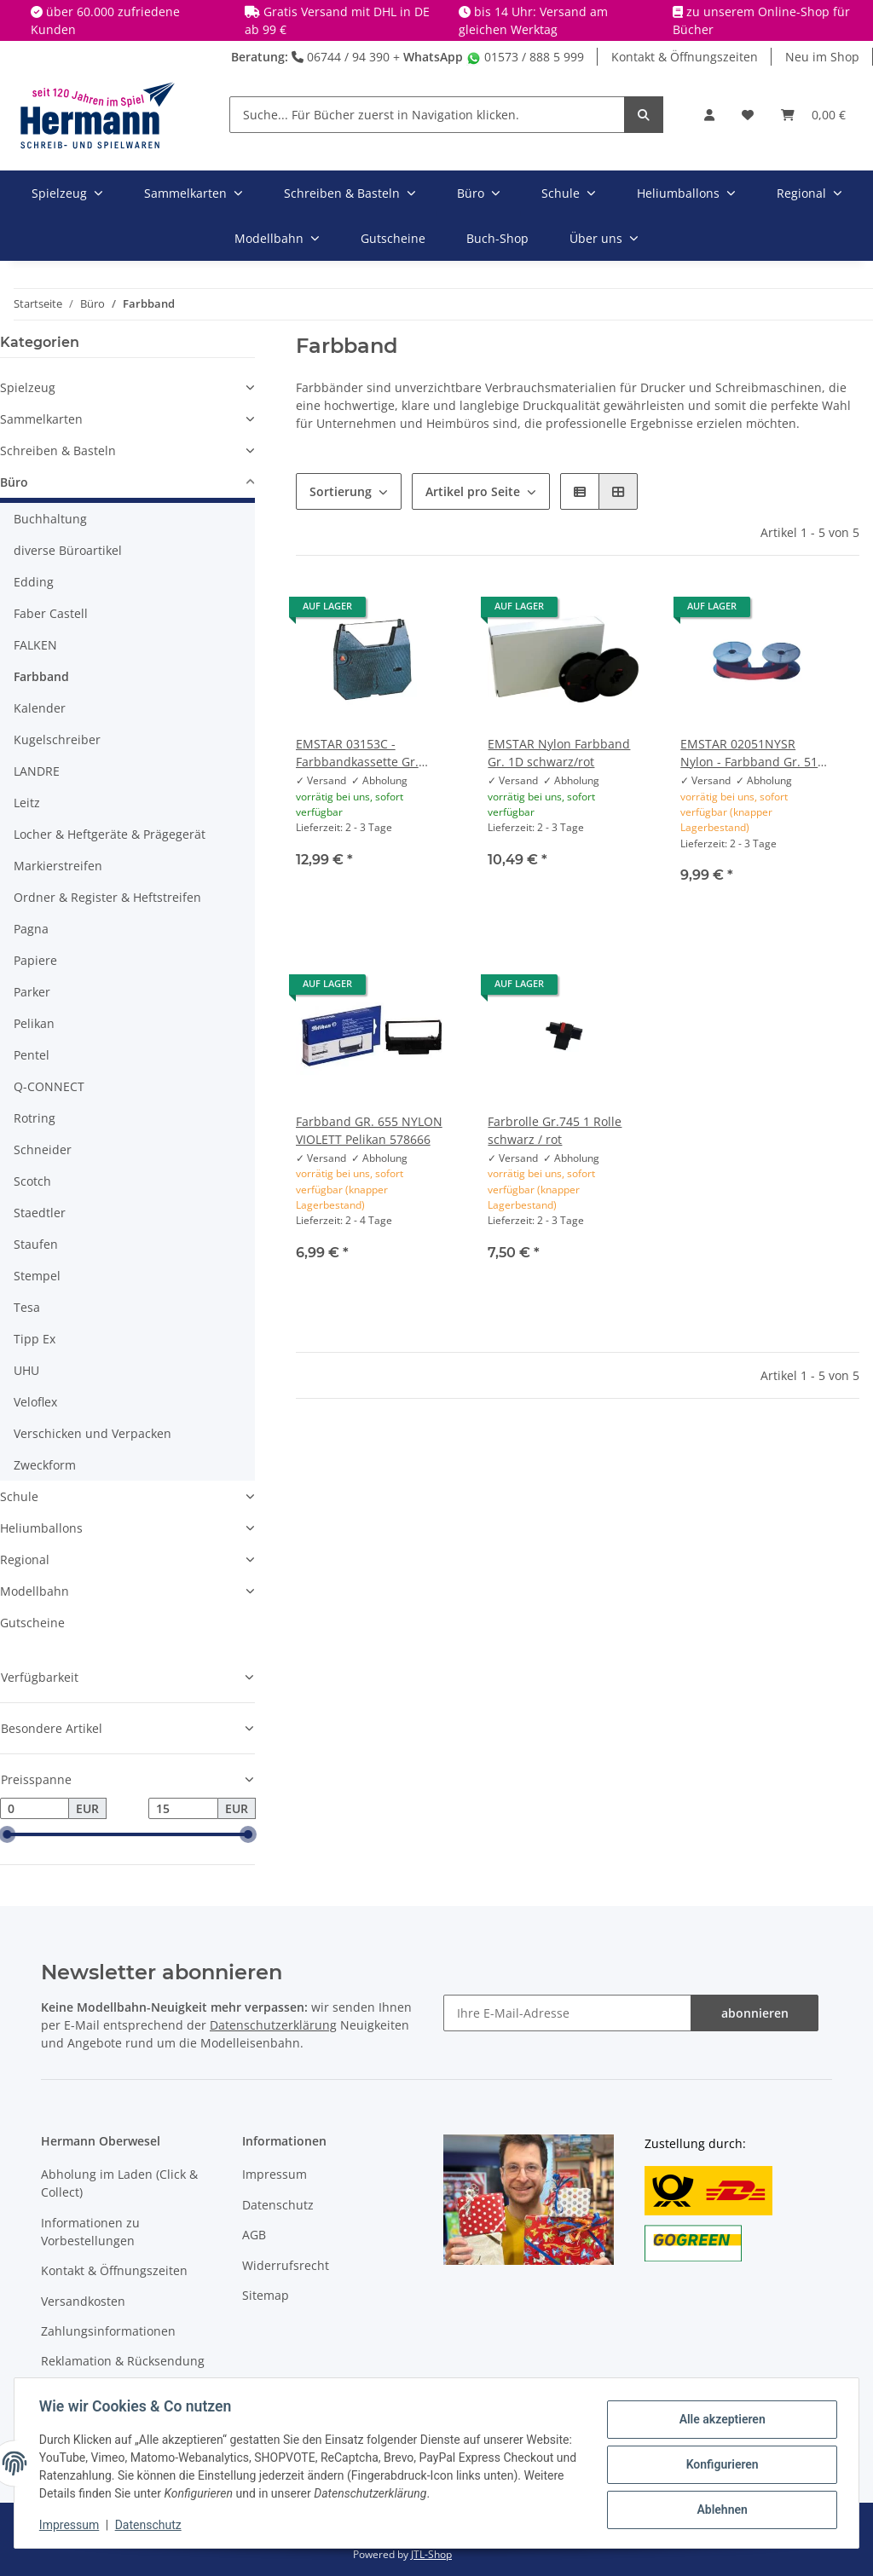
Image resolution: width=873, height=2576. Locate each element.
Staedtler (40, 1212)
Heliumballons (41, 1528)
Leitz (27, 802)
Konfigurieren (719, 2464)
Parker (32, 992)
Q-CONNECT (49, 1086)
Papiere (35, 960)
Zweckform (45, 1465)
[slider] (7, 1835)
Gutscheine (32, 1622)
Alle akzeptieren (719, 2420)
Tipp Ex (34, 1339)
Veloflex (35, 1402)
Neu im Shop (822, 57)
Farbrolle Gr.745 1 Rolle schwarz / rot (555, 1130)
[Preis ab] (34, 1809)
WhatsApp (433, 57)
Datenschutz (278, 2205)
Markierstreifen (58, 866)
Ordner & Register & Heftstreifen (107, 897)
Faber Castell (51, 613)
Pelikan (34, 1023)
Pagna (31, 929)
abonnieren (755, 2013)
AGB (254, 2235)
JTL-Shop (431, 2554)
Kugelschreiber (57, 739)
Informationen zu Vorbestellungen (90, 2232)
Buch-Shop (497, 238)
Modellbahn (34, 1591)
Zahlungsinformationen (108, 2331)
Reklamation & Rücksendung (123, 2361)
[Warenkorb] (813, 114)
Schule (19, 1496)
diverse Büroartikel (68, 550)
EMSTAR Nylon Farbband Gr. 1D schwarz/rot (559, 753)
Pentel (31, 1055)
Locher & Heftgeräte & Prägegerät (109, 834)
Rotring (34, 1118)
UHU (26, 1370)
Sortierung (340, 491)
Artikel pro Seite (472, 491)
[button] (709, 114)
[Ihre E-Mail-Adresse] (567, 2013)
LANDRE (37, 771)
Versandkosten (83, 2301)
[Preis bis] (182, 1809)
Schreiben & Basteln (58, 450)
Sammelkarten (41, 419)
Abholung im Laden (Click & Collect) (119, 2183)
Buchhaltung (50, 519)
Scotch (32, 1181)
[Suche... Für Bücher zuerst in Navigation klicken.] (427, 114)
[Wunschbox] (747, 114)
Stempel (37, 1276)
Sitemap (265, 2295)
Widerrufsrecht (285, 2265)
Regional (24, 1559)
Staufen (36, 1244)
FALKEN (35, 645)
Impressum (274, 2174)
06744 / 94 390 (341, 57)
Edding (34, 582)
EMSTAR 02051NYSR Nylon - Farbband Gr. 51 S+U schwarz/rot (749, 753)
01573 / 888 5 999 (525, 57)
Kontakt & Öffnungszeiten (684, 57)
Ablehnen (719, 2508)
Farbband (41, 676)
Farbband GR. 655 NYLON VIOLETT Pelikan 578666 (369, 1130)
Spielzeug (27, 387)
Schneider (43, 1149)
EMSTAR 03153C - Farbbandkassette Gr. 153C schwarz (357, 753)
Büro (14, 482)
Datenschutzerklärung (273, 2025)
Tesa (27, 1307)
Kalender (40, 708)
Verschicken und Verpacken (92, 1433)
